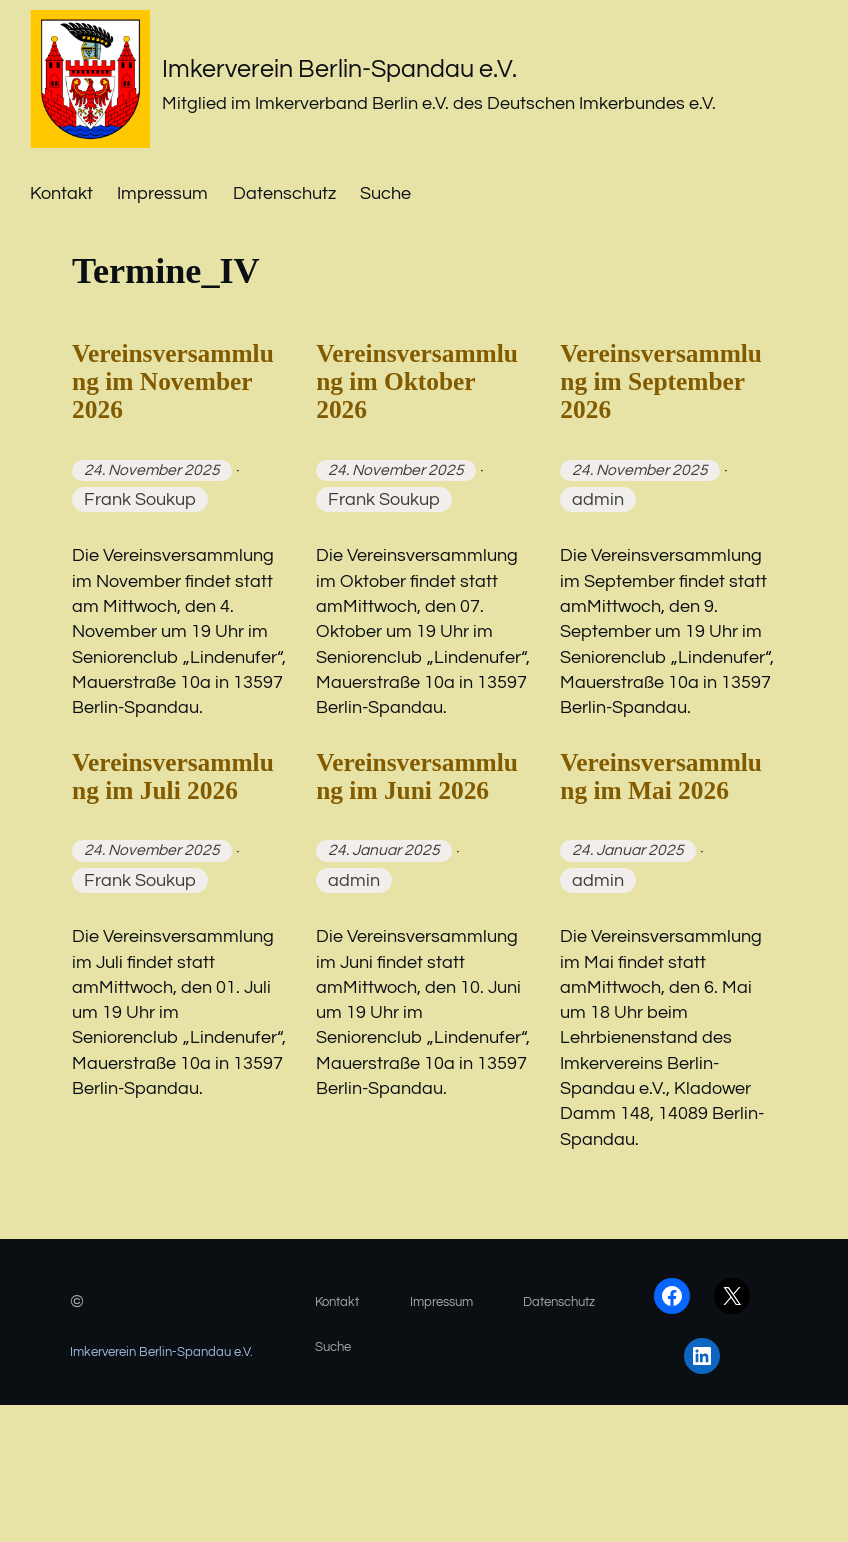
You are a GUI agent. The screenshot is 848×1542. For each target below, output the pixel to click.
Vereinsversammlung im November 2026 (170, 419)
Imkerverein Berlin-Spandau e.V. (414, 66)
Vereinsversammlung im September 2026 (658, 419)
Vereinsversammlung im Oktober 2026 (421, 399)
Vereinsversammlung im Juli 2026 (170, 881)
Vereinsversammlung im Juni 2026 (414, 881)
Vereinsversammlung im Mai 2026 (658, 881)
